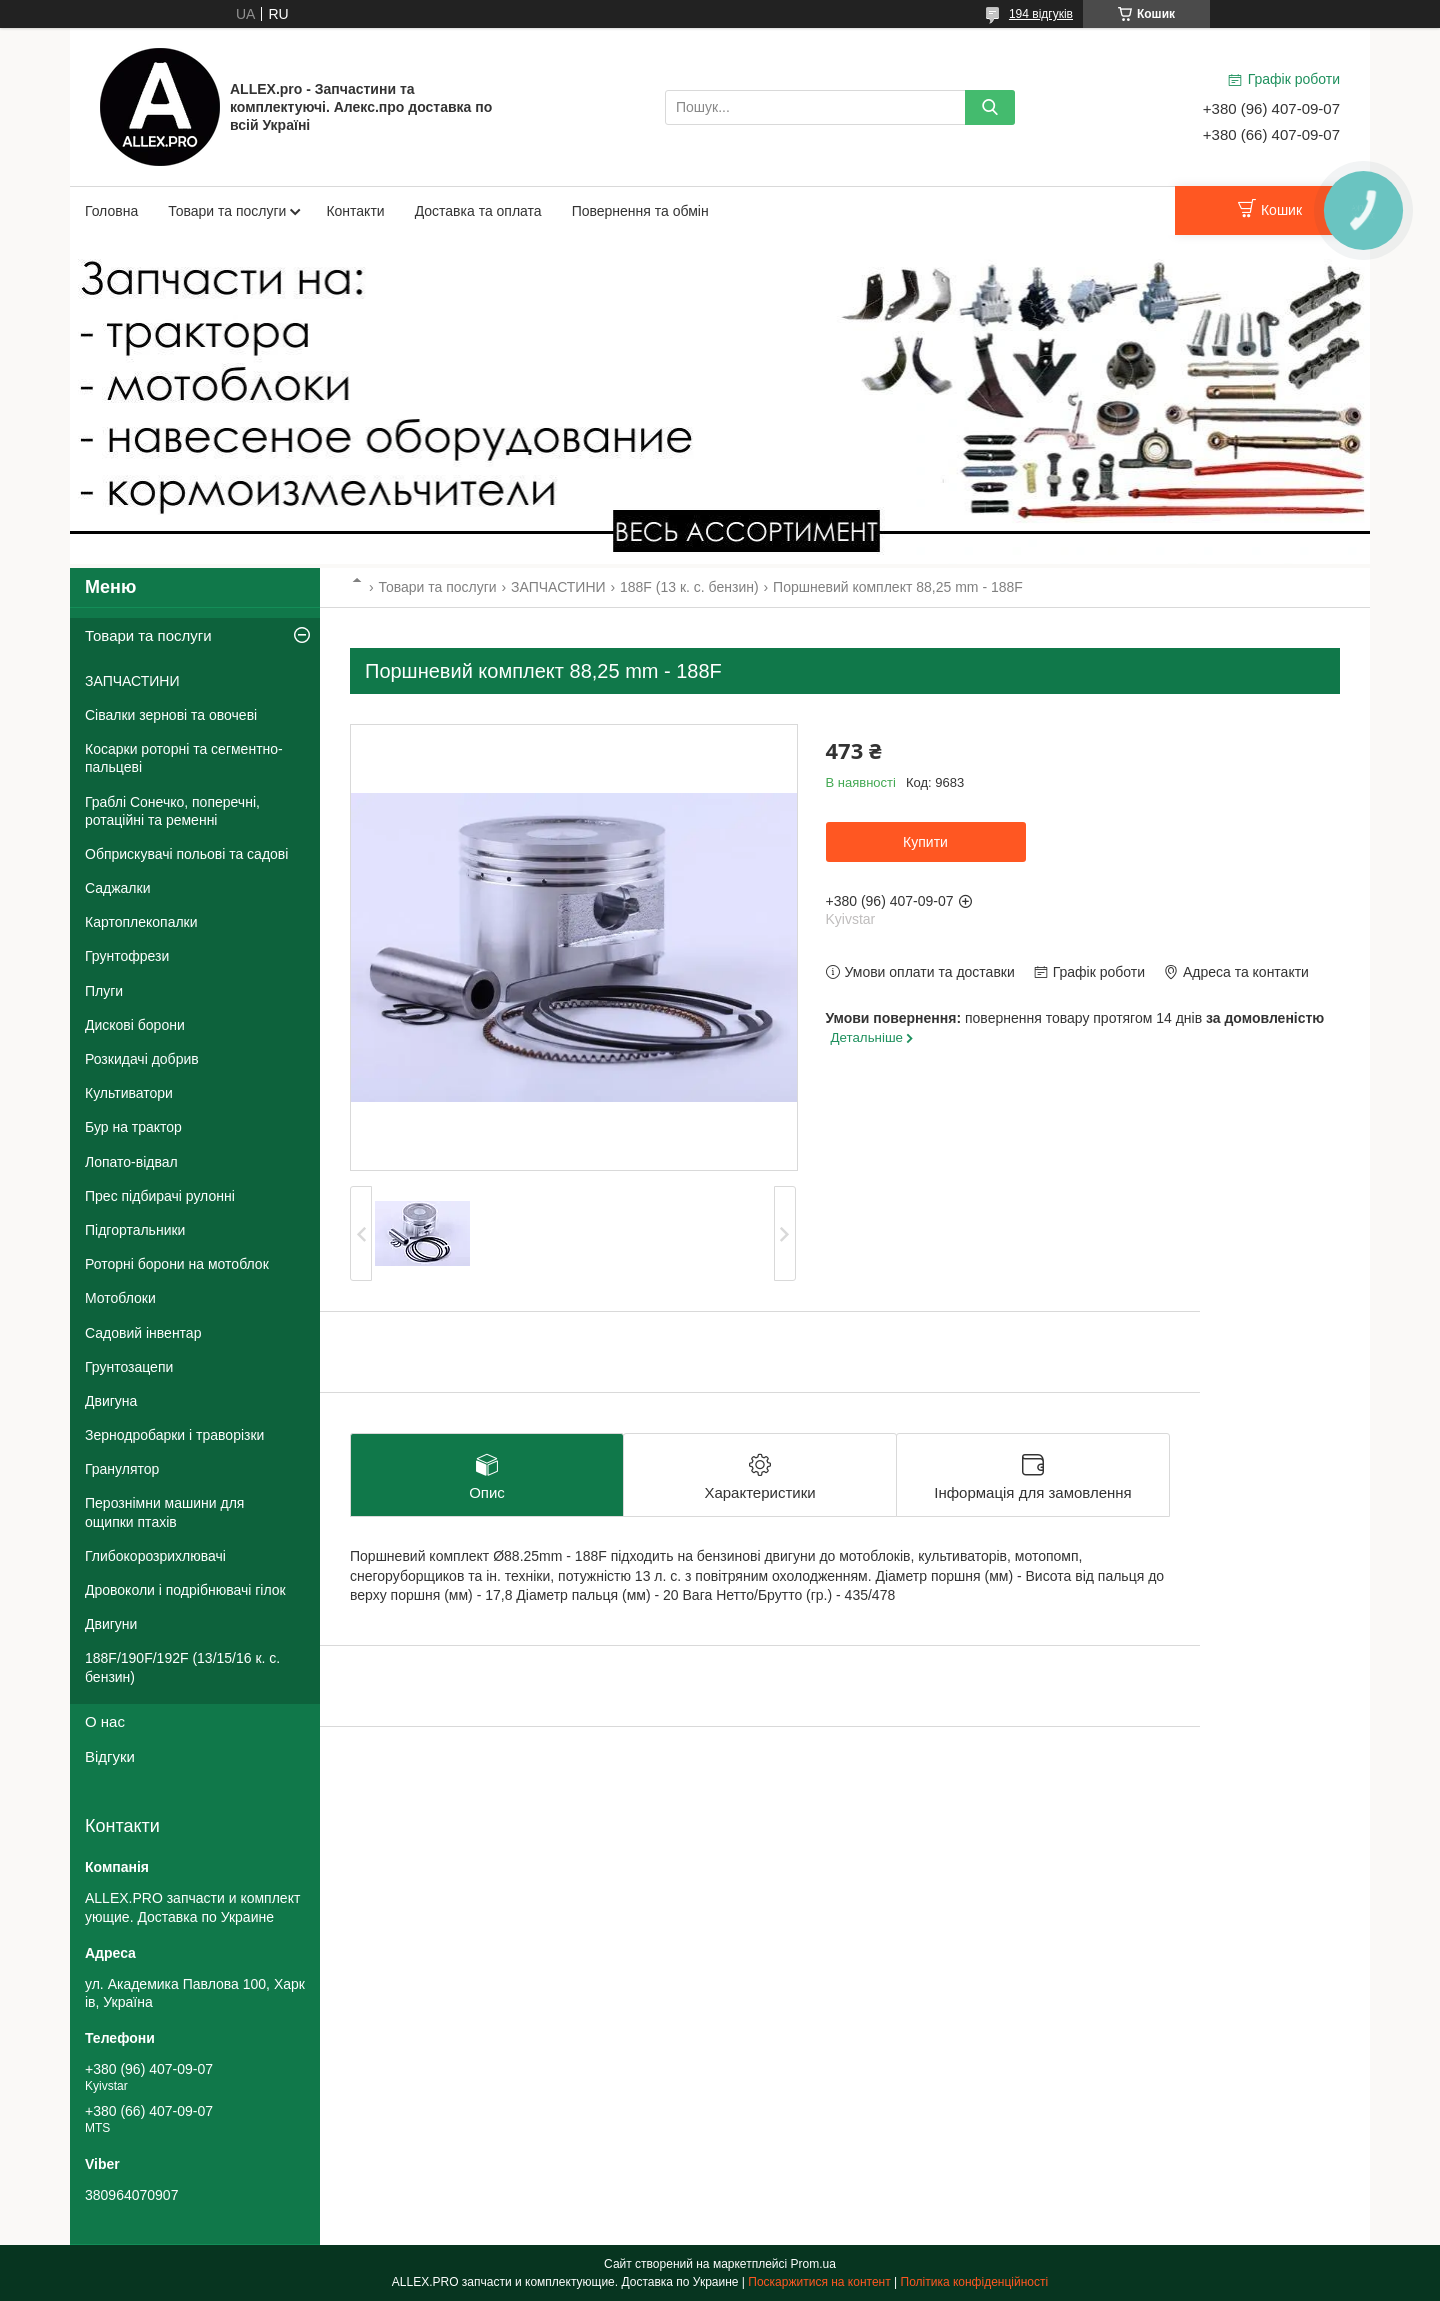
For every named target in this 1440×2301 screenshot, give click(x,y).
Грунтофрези (127, 956)
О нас (105, 1721)
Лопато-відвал (131, 1162)
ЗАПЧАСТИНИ (558, 587)
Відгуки (110, 1756)
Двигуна (111, 1401)
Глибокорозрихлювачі (155, 1556)
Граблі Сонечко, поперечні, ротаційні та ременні (172, 811)
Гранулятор (122, 1469)
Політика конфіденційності (975, 2282)
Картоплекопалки (141, 922)
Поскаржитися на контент (819, 2282)
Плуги (104, 991)
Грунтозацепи (129, 1367)
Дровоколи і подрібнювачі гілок (185, 1590)
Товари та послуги (227, 211)
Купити (925, 842)
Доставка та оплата (478, 211)
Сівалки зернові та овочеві (171, 715)
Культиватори (129, 1093)
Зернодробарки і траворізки (174, 1435)
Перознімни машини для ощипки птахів (164, 1512)
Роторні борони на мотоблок (177, 1264)
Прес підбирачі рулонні (160, 1196)
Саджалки (118, 888)
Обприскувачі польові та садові (186, 854)
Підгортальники (135, 1230)
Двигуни (111, 1624)
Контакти (355, 211)
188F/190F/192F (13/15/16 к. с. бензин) (182, 1667)
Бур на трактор (133, 1127)
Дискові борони (135, 1025)
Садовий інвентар (143, 1333)
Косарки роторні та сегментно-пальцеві (184, 758)
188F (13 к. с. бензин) (689, 587)
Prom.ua (813, 2264)
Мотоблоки (120, 1298)
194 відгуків (1041, 14)
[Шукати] (990, 107)
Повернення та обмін (640, 211)
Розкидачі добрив (142, 1059)
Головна (111, 211)
